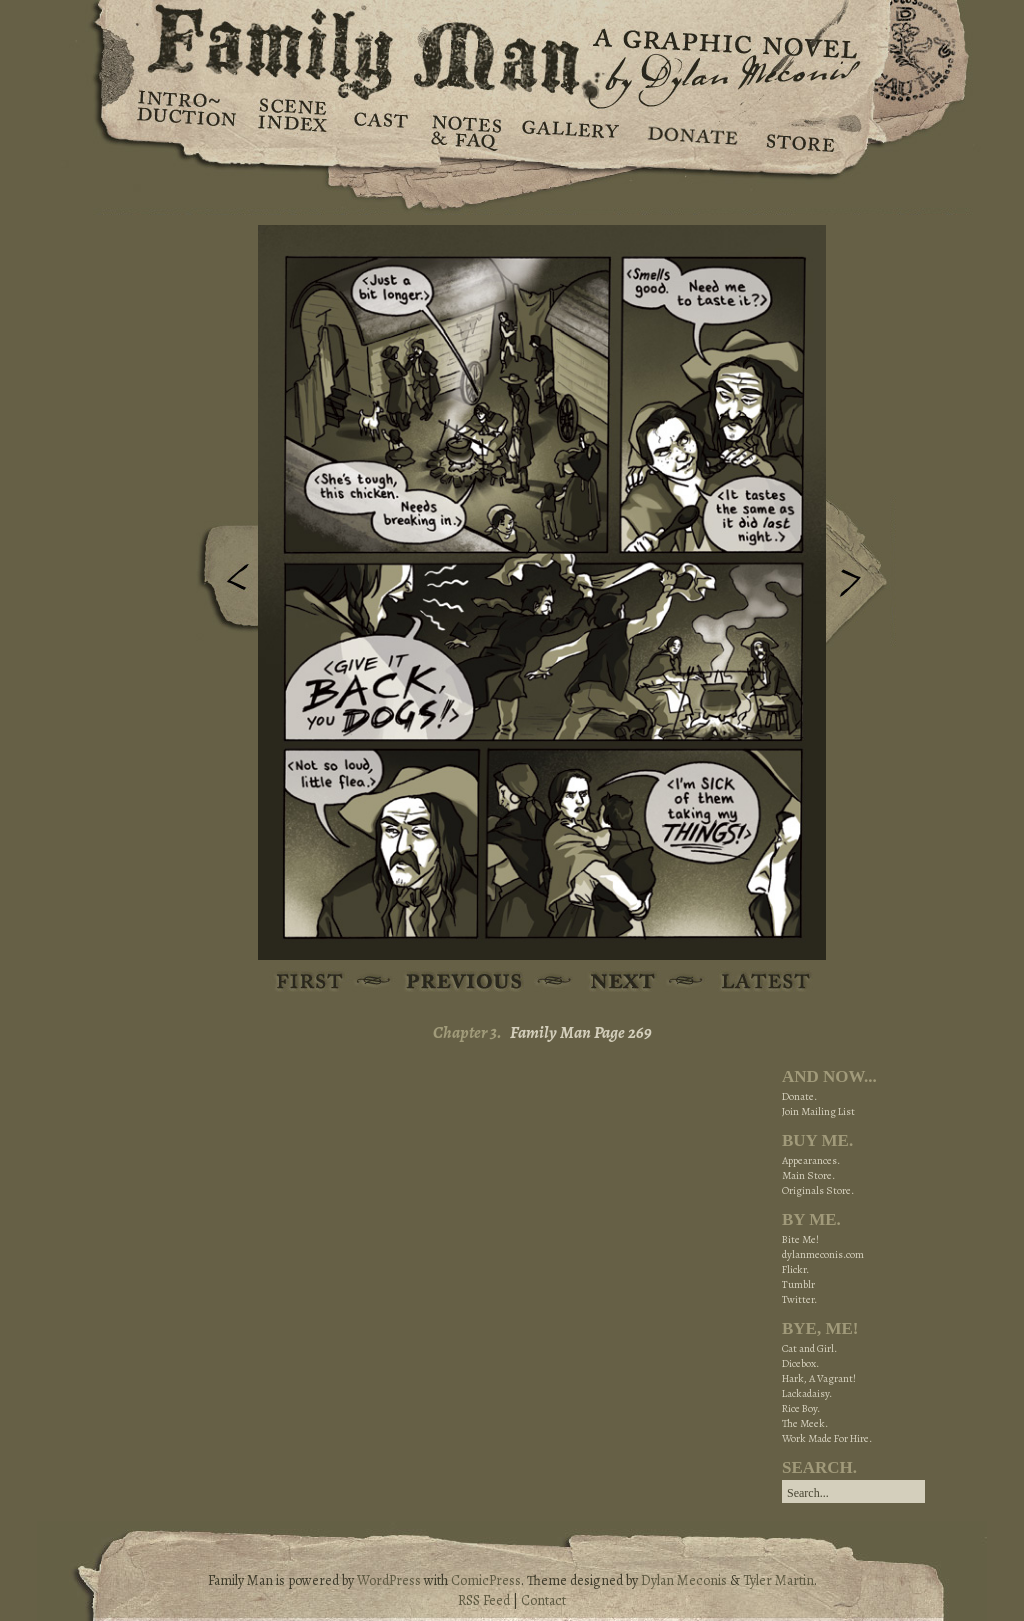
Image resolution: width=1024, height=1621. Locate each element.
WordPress (389, 1580)
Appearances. (811, 1160)
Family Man (512, 47)
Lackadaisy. (807, 1393)
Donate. (799, 1096)
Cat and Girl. (809, 1348)
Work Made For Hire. (827, 1438)
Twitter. (799, 1299)
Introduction (187, 115)
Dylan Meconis (684, 1580)
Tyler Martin (778, 1580)
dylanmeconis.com (823, 1254)
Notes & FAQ (464, 130)
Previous (223, 583)
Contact (543, 1600)
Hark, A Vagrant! (819, 1378)
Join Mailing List (818, 1111)
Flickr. (795, 1269)
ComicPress (486, 1580)
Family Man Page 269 (581, 1032)
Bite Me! (800, 1239)
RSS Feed (484, 1600)
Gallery (569, 130)
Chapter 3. (467, 1032)
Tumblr (798, 1284)
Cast (379, 130)
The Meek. (805, 1423)
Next (861, 573)
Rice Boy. (801, 1408)
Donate (689, 130)
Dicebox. (800, 1363)
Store (799, 130)
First (310, 982)
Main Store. (808, 1175)
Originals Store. (818, 1190)
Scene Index (294, 130)
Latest (754, 982)
